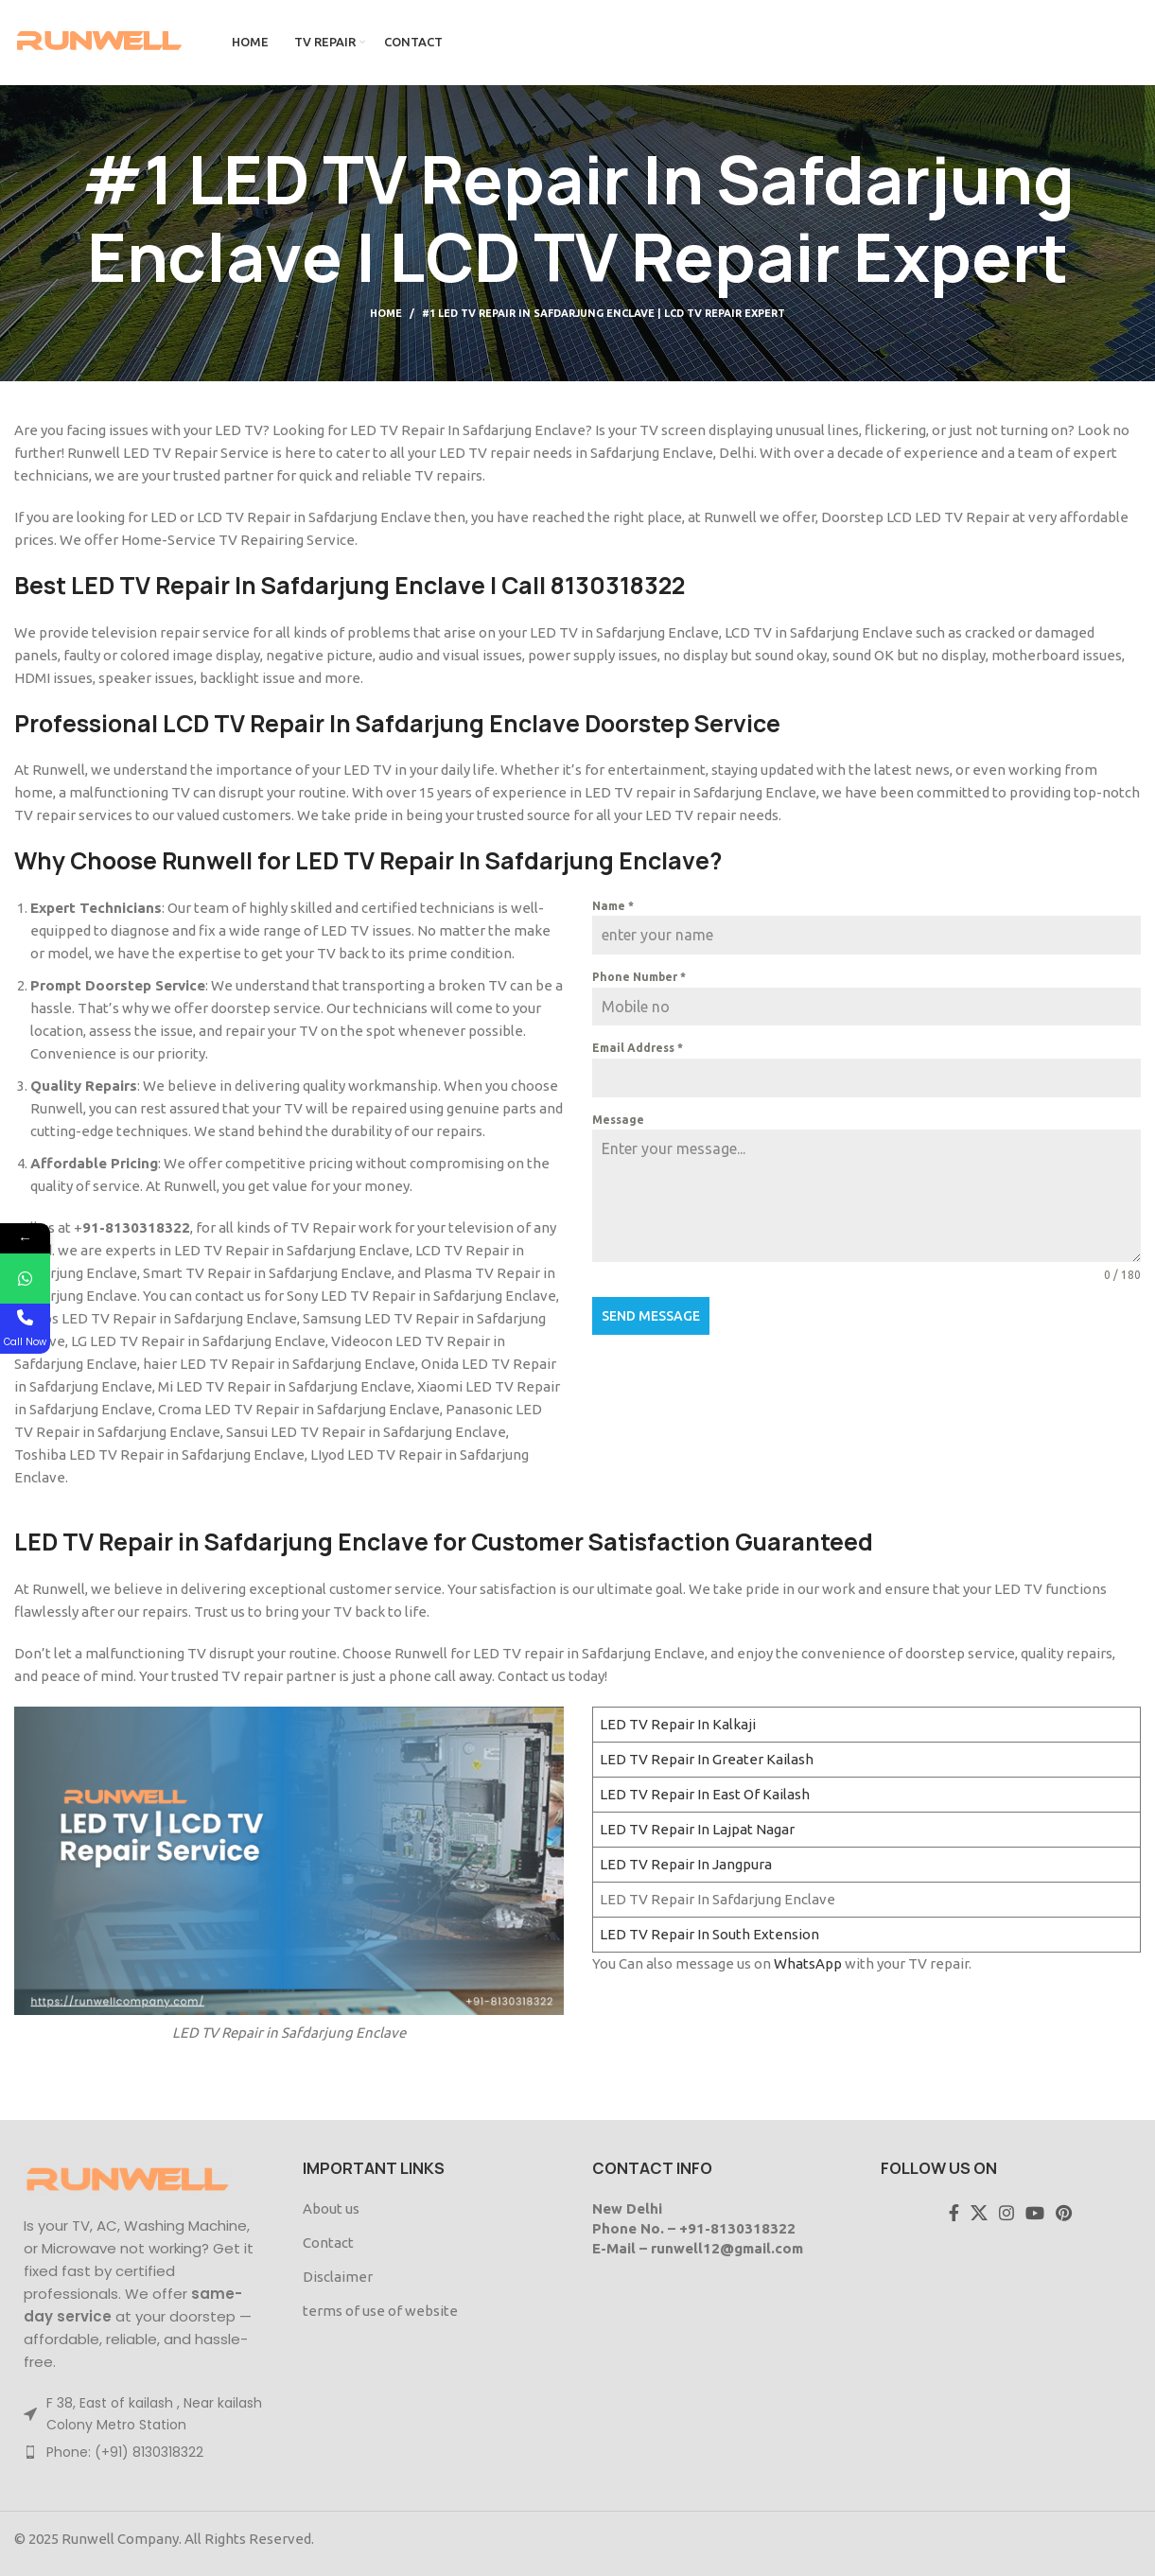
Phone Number (639, 977)
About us (331, 2208)
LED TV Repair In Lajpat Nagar (697, 1829)
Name (613, 906)
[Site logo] (99, 41)
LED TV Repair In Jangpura (686, 1864)
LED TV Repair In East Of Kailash (705, 1794)
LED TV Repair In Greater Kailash (707, 1759)
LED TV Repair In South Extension (709, 1934)
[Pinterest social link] (1063, 2213)
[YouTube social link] (1035, 2213)
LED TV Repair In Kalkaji (678, 1724)
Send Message (651, 1315)
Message (618, 1119)
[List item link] (144, 2452)
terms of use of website (380, 2311)
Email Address (637, 1048)
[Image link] (128, 2180)
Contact (328, 2242)
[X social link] (979, 2213)
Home (386, 313)
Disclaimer (338, 2277)
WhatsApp (808, 1963)
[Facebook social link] (954, 2213)
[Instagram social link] (1006, 2213)
